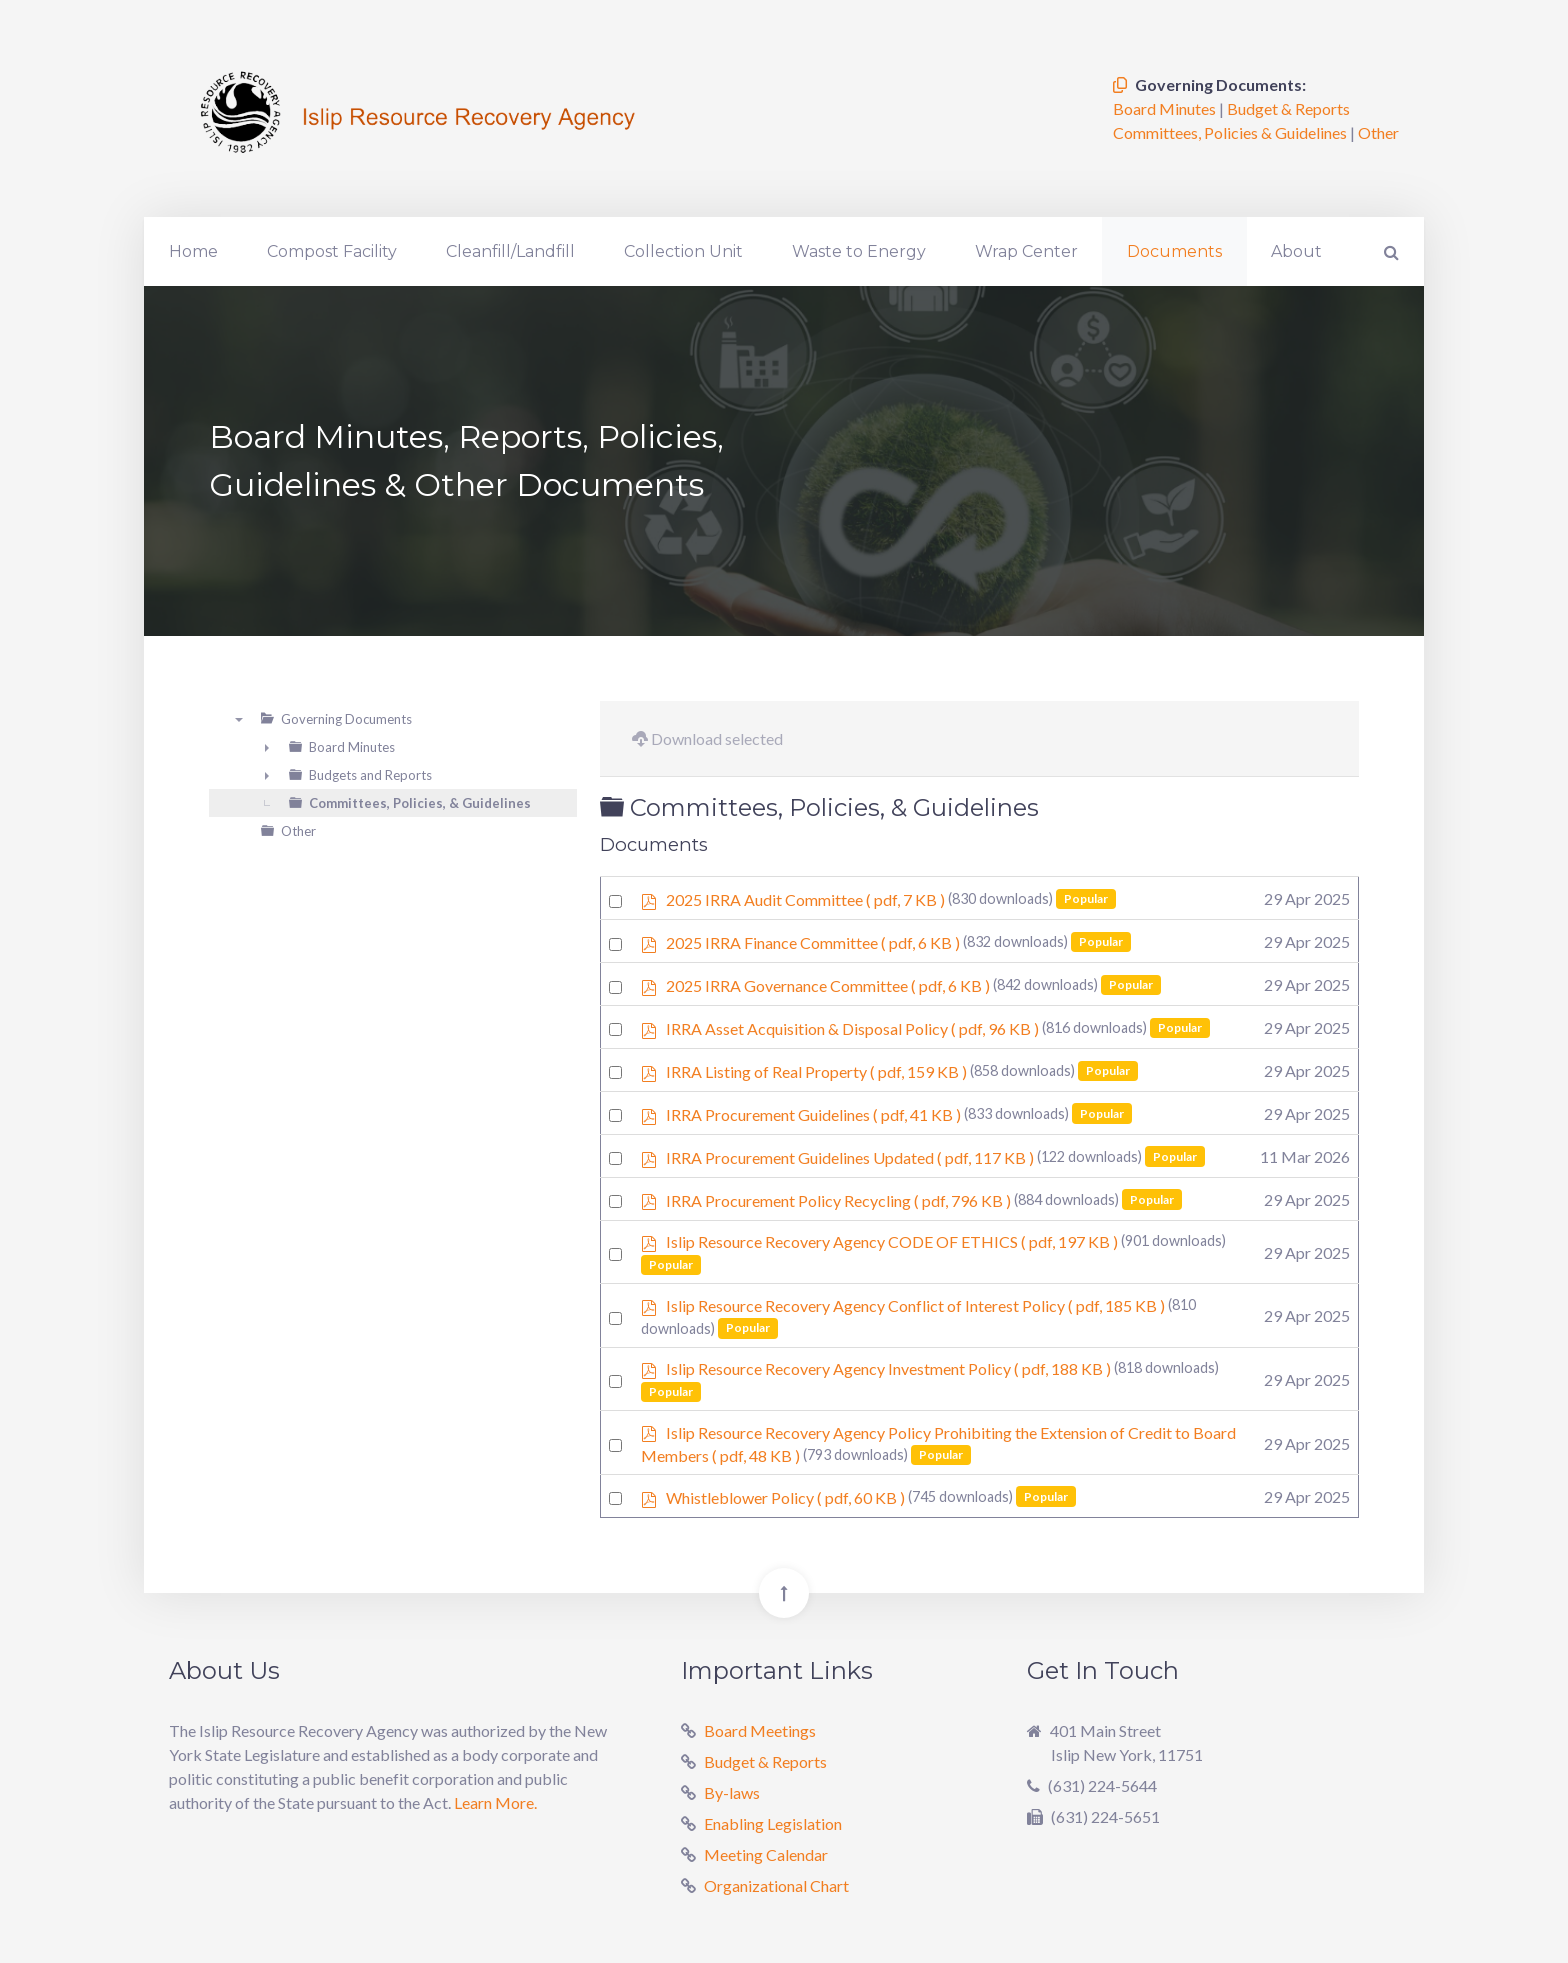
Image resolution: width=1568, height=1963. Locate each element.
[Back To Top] (784, 1593)
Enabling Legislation (773, 1823)
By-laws (732, 1792)
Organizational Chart (776, 1885)
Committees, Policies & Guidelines (1231, 132)
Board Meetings (760, 1730)
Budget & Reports (1288, 108)
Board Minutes (1166, 108)
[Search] (1389, 251)
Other (1378, 132)
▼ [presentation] (239, 719)
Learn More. (495, 1802)
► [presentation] (267, 747)
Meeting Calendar (766, 1854)
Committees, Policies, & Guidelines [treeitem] (420, 803)
